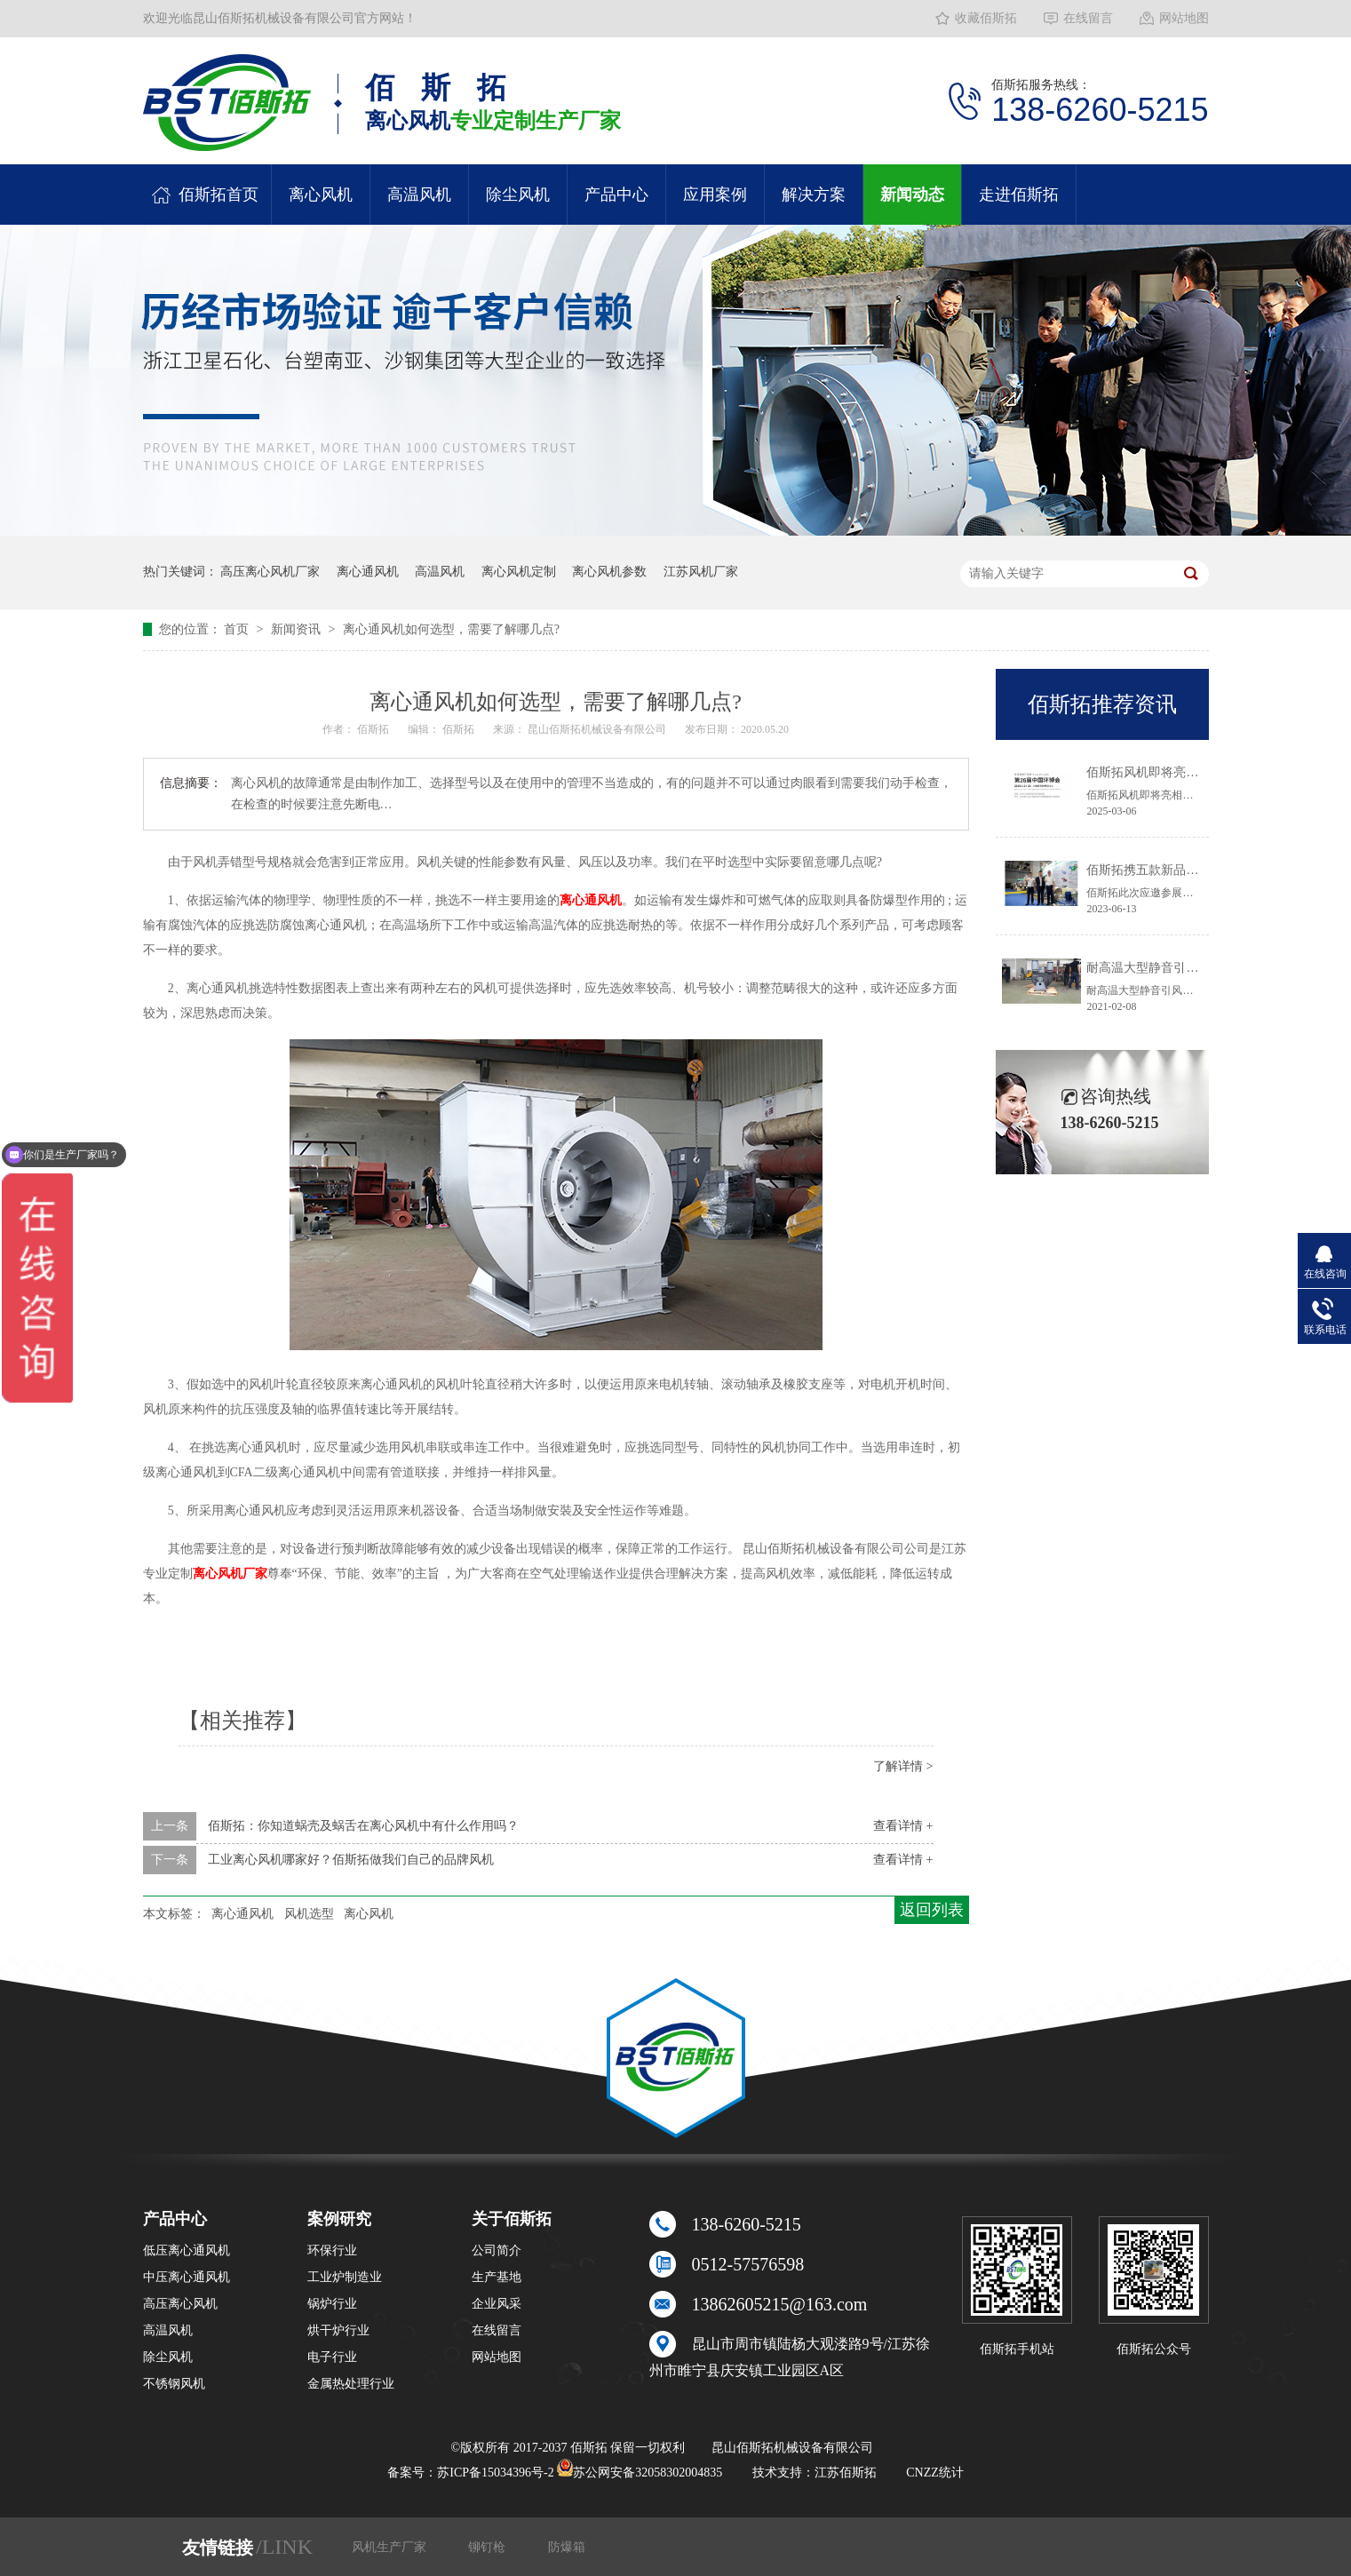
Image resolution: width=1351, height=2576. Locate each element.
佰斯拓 (374, 729)
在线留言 (1088, 18)
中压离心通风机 (186, 2277)
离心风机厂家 (230, 1573)
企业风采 (496, 2303)
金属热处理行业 (350, 2383)
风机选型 (309, 1913)
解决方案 (814, 194)
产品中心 (616, 194)
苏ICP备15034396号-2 (495, 2472)
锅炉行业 (332, 2303)
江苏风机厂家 (701, 571)
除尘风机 (518, 194)
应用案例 (715, 194)
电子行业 (332, 2357)
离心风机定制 (518, 571)
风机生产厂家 (391, 2547)
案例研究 (339, 2219)
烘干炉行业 (338, 2330)
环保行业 (332, 2250)
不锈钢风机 (174, 2383)
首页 (238, 629)
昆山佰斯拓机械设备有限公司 (598, 729)
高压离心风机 (180, 2303)
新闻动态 (912, 194)
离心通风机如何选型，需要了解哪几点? (451, 629)
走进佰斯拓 (1019, 194)
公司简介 (496, 2250)
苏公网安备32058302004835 (639, 2472)
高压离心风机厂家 (270, 571)
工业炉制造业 (344, 2277)
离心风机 (321, 194)
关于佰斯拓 (512, 2219)
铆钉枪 (488, 2547)
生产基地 (496, 2277)
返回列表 (932, 1910)
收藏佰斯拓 (986, 18)
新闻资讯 (297, 629)
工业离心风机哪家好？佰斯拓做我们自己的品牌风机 (351, 1859)
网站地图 (1184, 18)
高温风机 (419, 194)
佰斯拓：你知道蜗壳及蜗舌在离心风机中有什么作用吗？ (363, 1826)
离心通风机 (368, 571)
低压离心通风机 (186, 2250)
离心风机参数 (609, 571)
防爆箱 (566, 2547)
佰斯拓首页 (218, 194)
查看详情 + (903, 1826)
